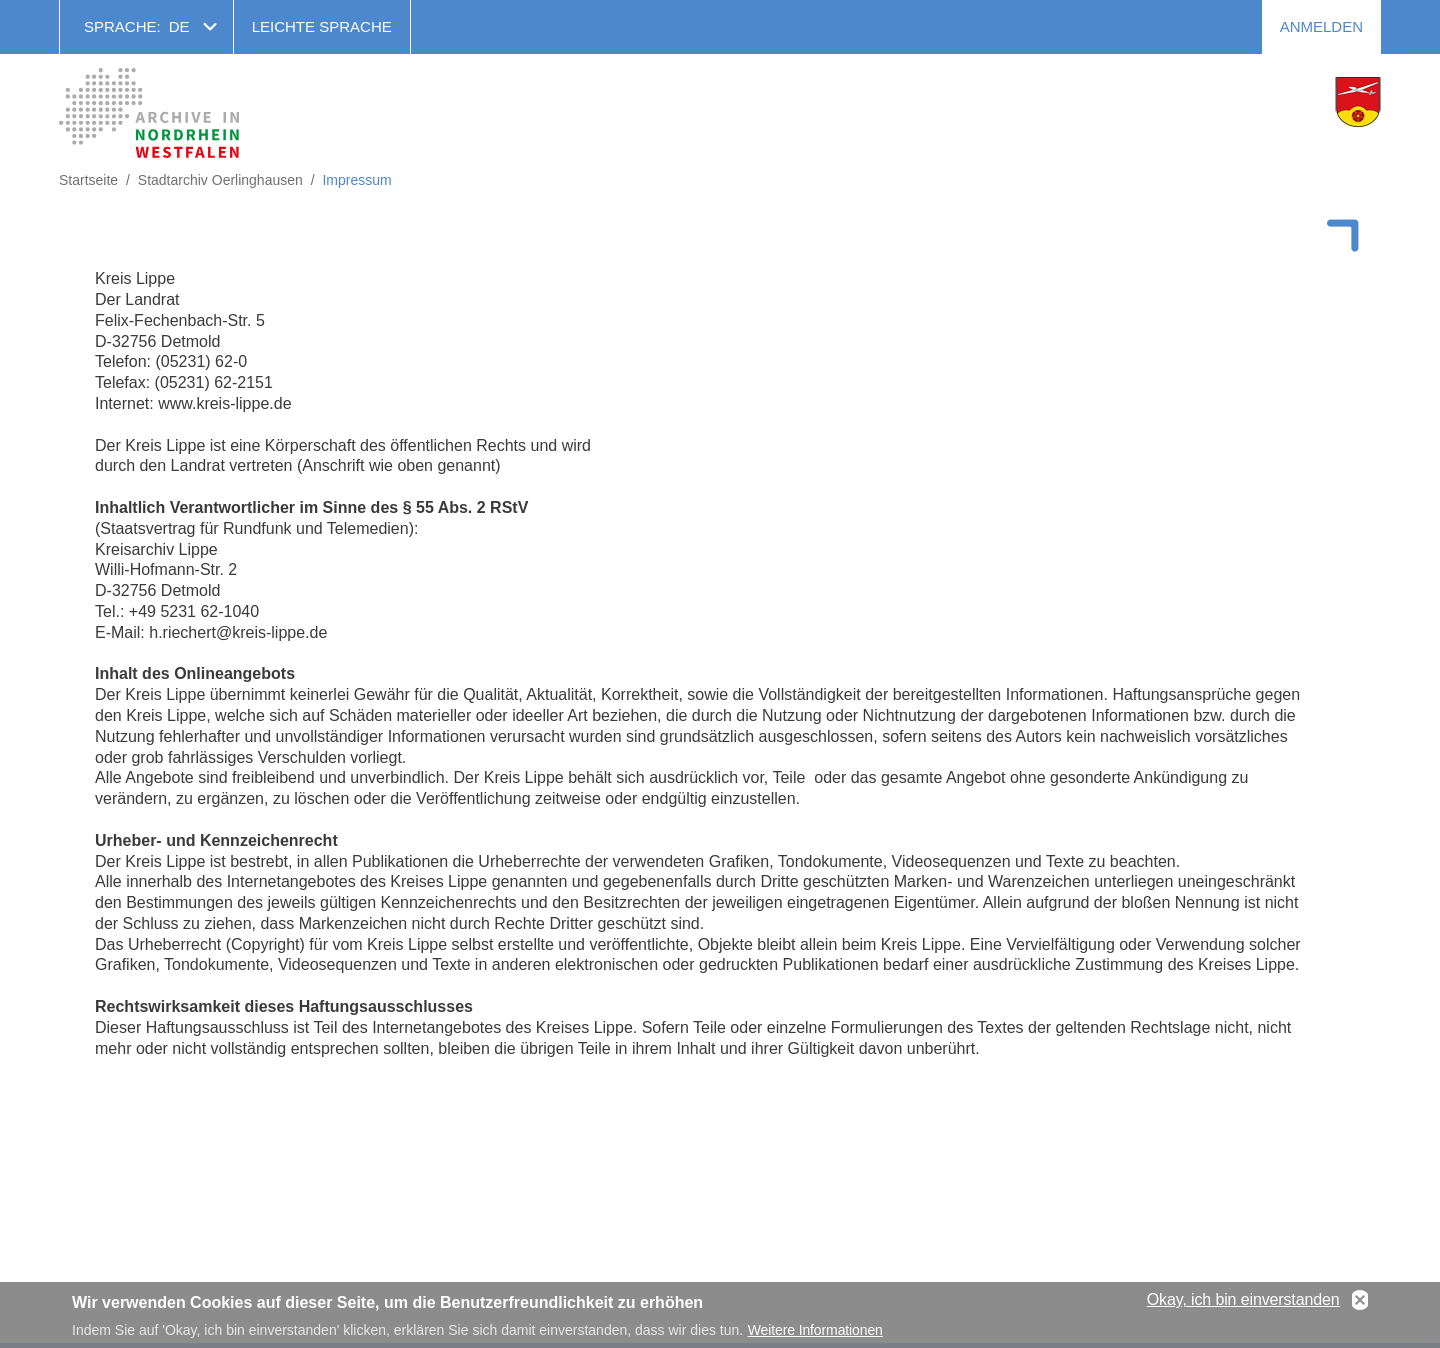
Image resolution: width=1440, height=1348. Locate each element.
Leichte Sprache (322, 26)
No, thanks (1360, 1305)
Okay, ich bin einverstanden (1243, 1304)
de (179, 26)
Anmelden (1321, 26)
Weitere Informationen (815, 1334)
